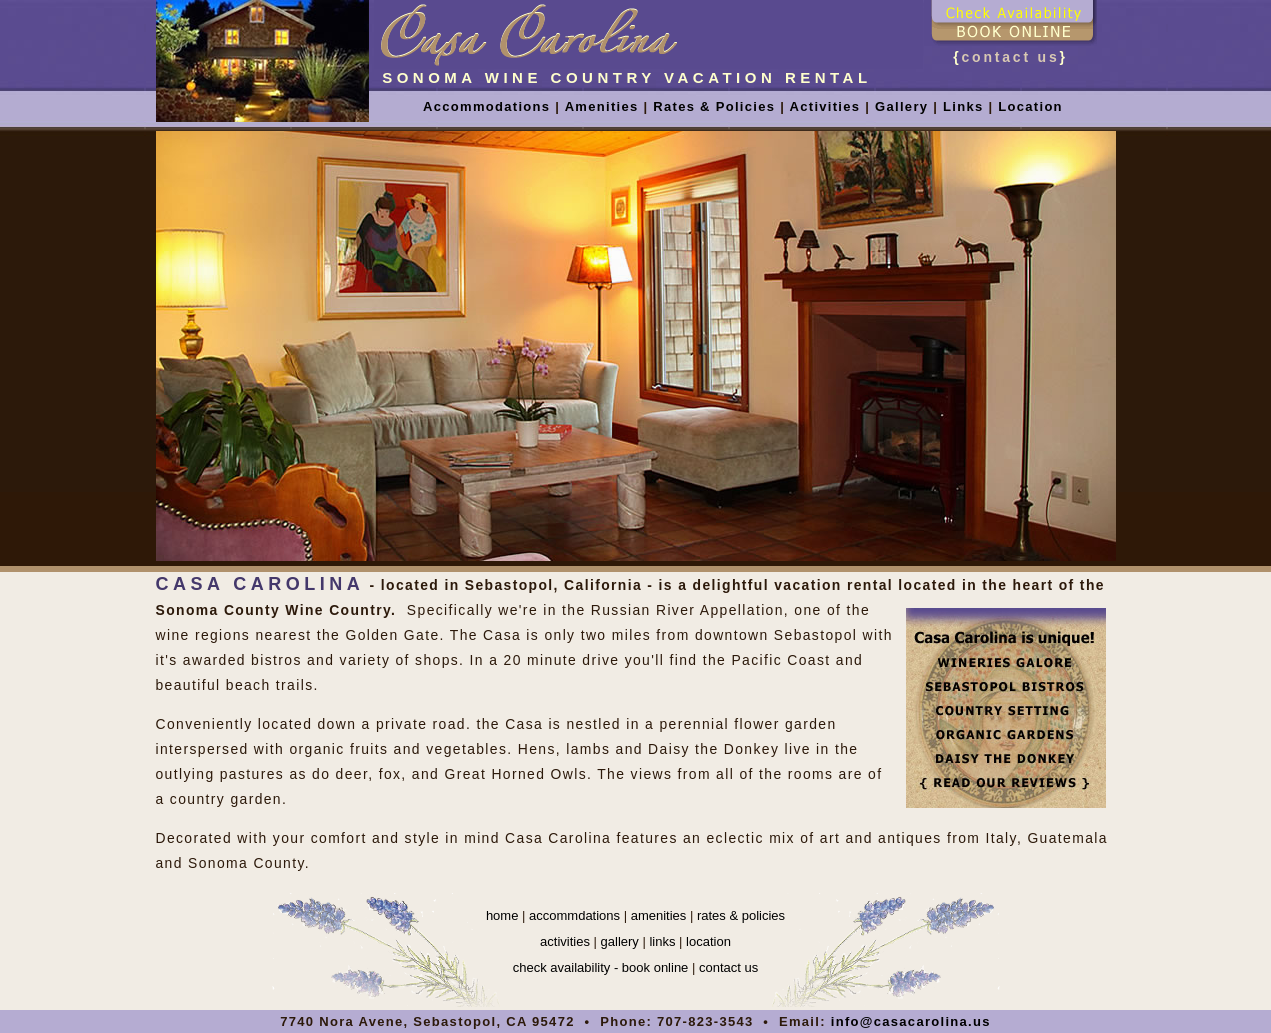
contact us (1010, 57)
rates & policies (741, 915)
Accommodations (486, 106)
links (662, 941)
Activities (825, 106)
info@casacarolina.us (911, 1021)
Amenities (602, 106)
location (708, 941)
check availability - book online (601, 967)
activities (565, 941)
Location (1030, 106)
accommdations (574, 915)
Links (963, 106)
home (502, 915)
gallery (620, 941)
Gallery (901, 106)
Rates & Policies (711, 106)
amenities (659, 915)
